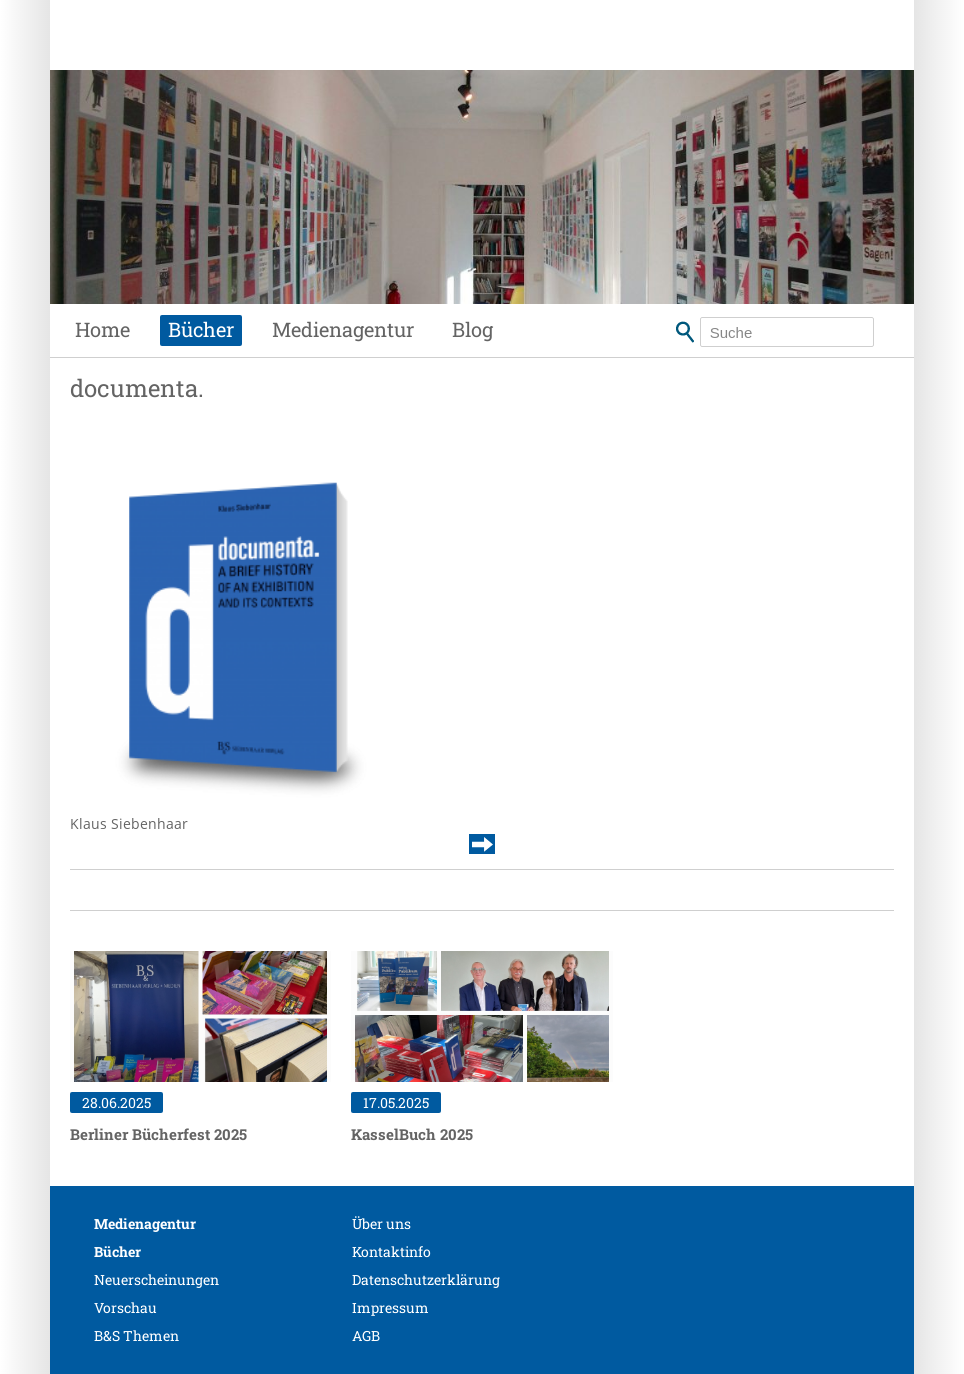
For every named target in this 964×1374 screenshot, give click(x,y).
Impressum (390, 1307)
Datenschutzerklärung (426, 1279)
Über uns (381, 1223)
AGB (366, 1335)
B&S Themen (136, 1335)
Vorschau (125, 1307)
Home (102, 329)
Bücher (201, 329)
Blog (472, 329)
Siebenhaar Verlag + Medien (268, 55)
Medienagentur (343, 329)
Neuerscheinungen (156, 1279)
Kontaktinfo (391, 1251)
